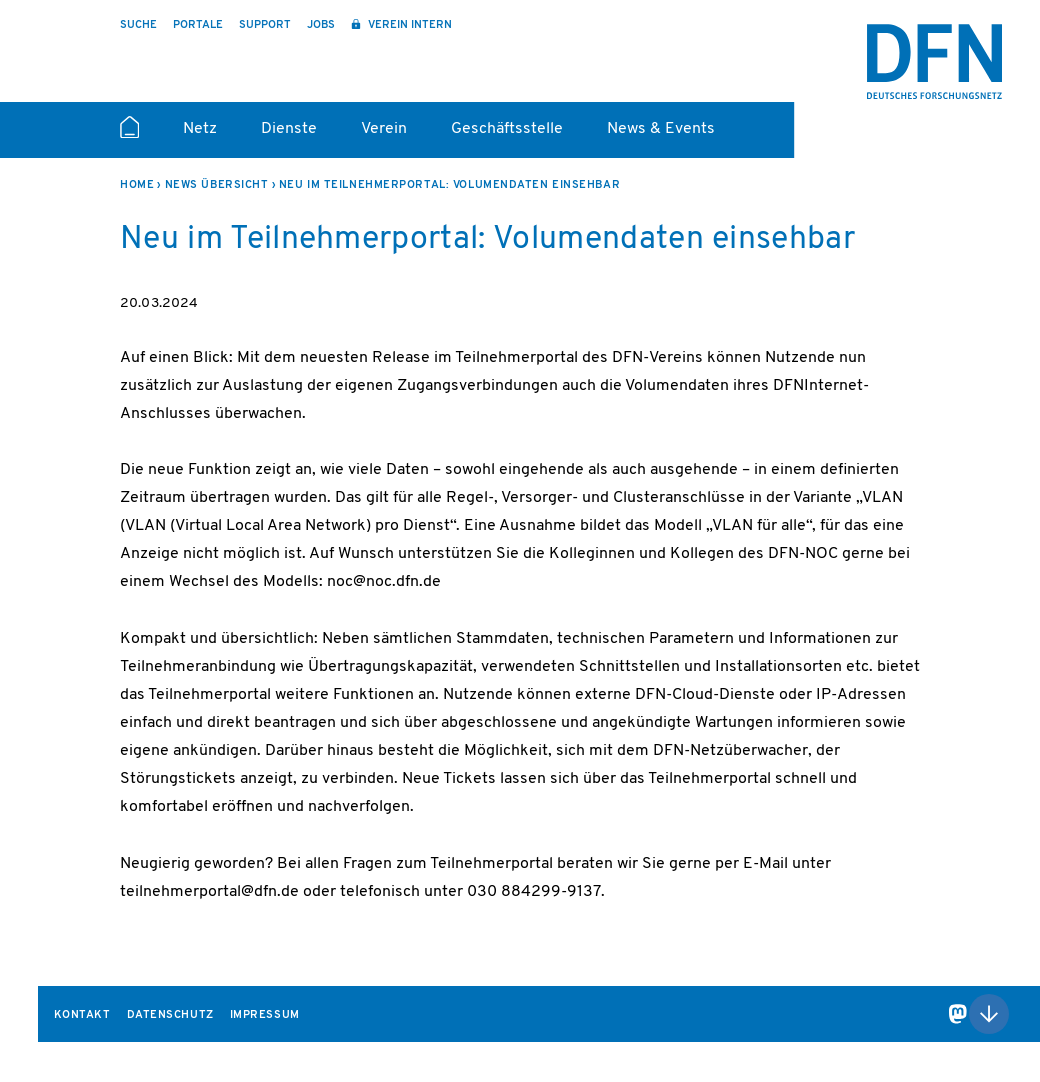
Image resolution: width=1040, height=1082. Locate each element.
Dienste (289, 129)
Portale (198, 25)
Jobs (321, 25)
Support (265, 25)
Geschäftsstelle (507, 129)
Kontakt (82, 1015)
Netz (200, 129)
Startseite (129, 136)
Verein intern (408, 25)
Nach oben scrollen (989, 1014)
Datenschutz (170, 1015)
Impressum (265, 1015)
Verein (384, 129)
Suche (138, 25)
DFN (934, 61)
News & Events (661, 129)
